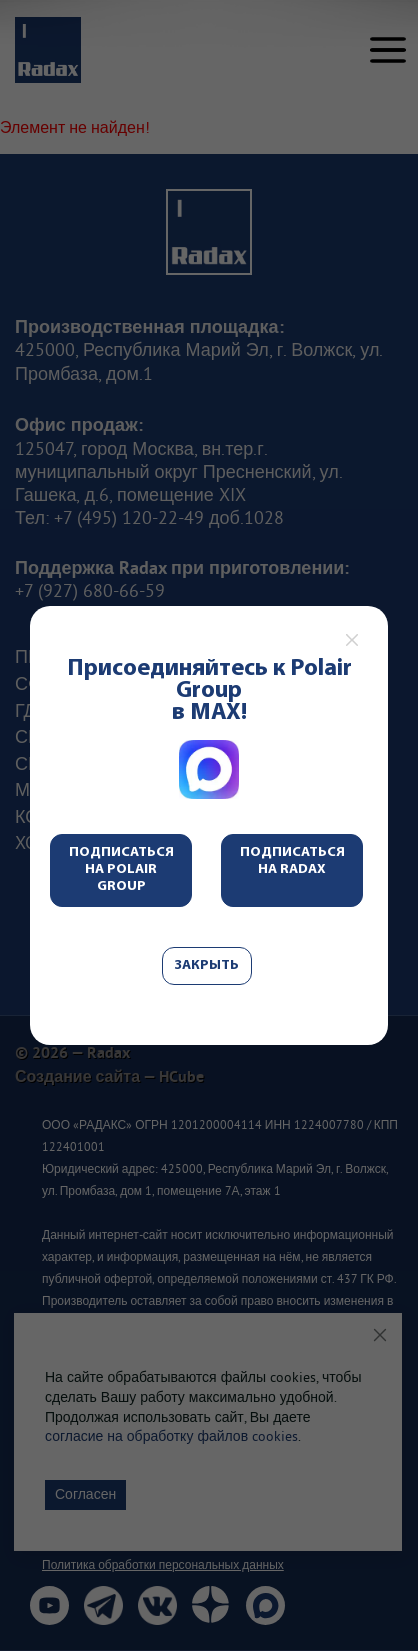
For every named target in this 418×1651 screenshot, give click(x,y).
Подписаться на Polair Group (121, 869)
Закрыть (207, 965)
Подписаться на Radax (292, 861)
